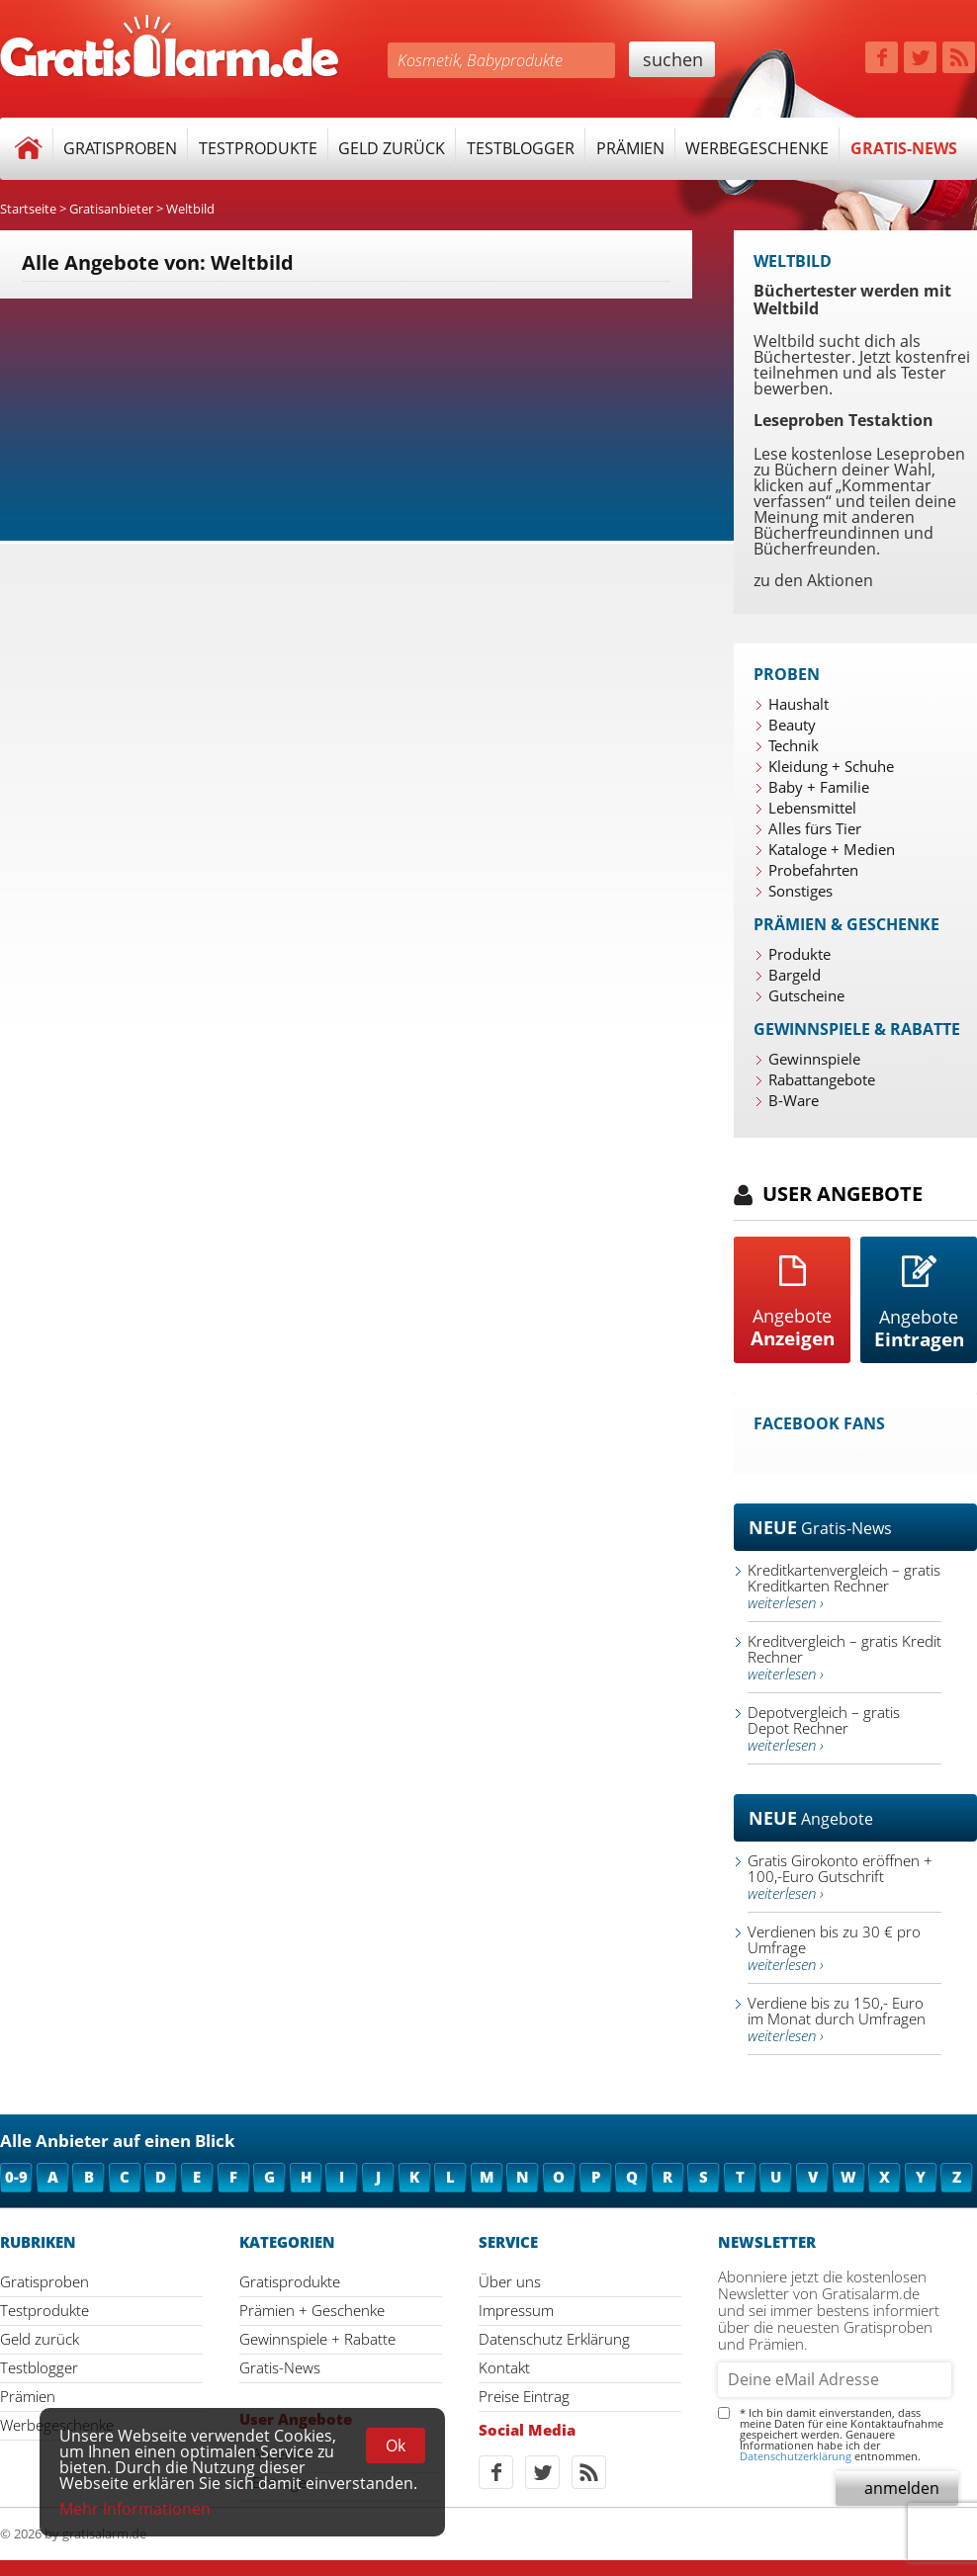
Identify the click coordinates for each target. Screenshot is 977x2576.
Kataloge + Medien (831, 849)
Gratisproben (120, 148)
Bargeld (794, 975)
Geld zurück (391, 148)
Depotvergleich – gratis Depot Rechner (824, 1728)
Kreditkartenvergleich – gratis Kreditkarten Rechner (844, 1586)
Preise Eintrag (524, 2396)
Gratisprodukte (289, 2281)
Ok (395, 2445)
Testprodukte (258, 148)
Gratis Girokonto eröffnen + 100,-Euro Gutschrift (840, 1876)
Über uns (510, 2281)
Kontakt (504, 2367)
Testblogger (521, 148)
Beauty (792, 724)
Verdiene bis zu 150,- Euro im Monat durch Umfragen (837, 2019)
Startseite (28, 208)
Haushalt (798, 704)
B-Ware (793, 1100)
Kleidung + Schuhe (831, 766)
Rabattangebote (821, 1079)
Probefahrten (813, 870)
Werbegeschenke (757, 148)
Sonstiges (800, 891)
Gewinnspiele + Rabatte (317, 2339)
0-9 (16, 2177)
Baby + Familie (818, 787)
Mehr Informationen (135, 2509)
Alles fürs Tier (814, 828)
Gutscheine (806, 995)
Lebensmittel (812, 807)
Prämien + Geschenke (312, 2310)
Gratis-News (903, 148)
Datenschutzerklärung (795, 2455)
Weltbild (190, 208)
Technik (793, 745)
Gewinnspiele (814, 1059)
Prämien (630, 148)
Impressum (516, 2310)
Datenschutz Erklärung (554, 2339)
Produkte (799, 954)
